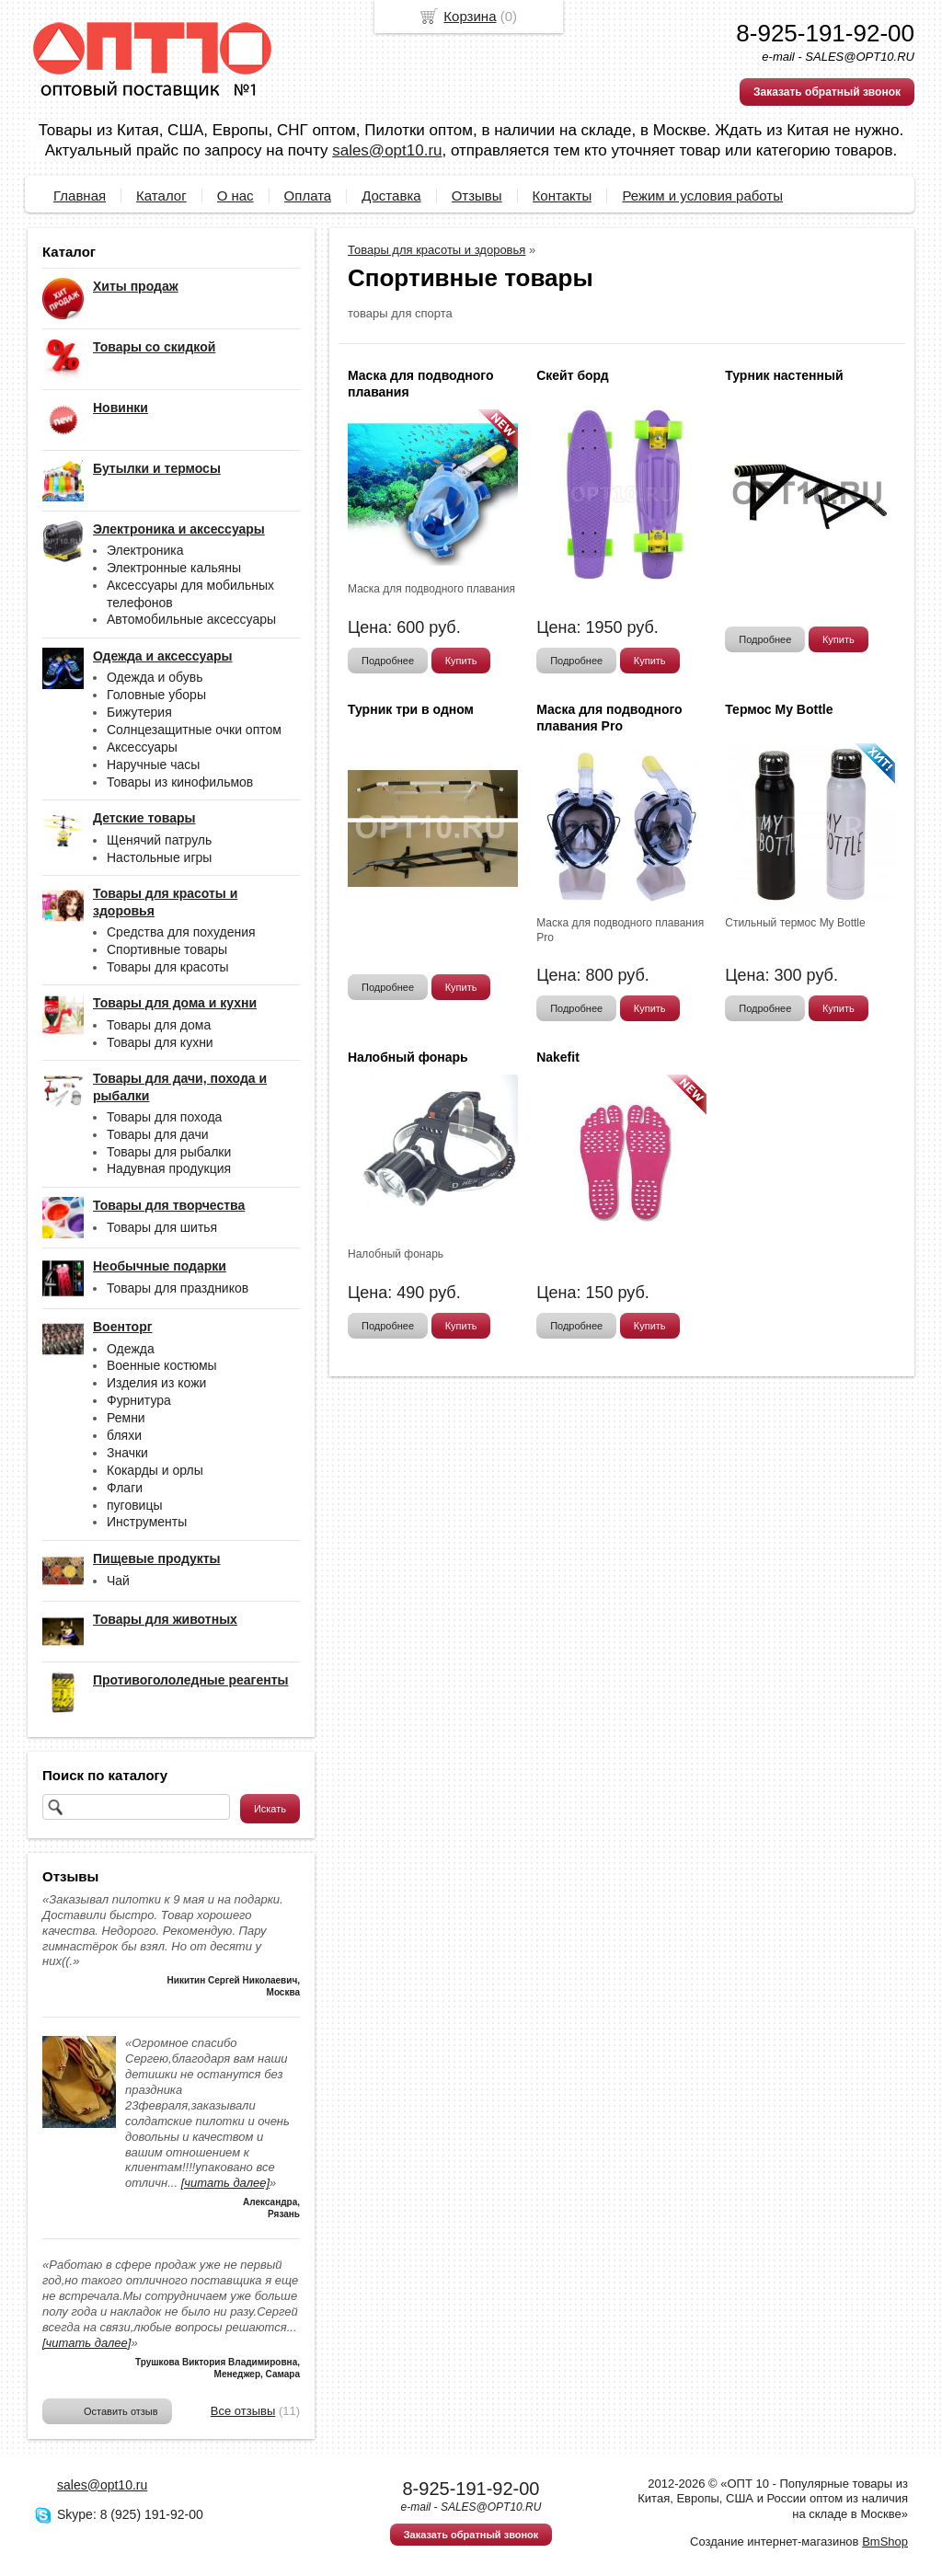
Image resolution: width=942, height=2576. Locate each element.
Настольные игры (159, 857)
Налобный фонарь (408, 1057)
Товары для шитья (162, 1227)
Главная (79, 195)
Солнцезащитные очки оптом (194, 729)
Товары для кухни (160, 1042)
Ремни (126, 1417)
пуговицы (135, 1505)
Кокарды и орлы (155, 1470)
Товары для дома (159, 1025)
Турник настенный (784, 375)
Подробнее (388, 660)
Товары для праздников (177, 1288)
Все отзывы (243, 2411)
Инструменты (147, 1521)
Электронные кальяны (174, 567)
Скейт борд (572, 375)
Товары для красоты (168, 967)
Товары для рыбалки (169, 1151)
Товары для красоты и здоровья (436, 250)
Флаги (125, 1487)
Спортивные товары (167, 949)
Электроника (145, 550)
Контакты (562, 195)
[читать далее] (225, 2183)
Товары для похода (164, 1117)
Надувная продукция (169, 1168)
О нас (235, 195)
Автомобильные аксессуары (191, 619)
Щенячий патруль (159, 840)
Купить (461, 660)
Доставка (391, 195)
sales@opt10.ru (387, 150)
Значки (127, 1452)
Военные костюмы (162, 1365)
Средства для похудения (181, 932)
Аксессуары (142, 747)
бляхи (124, 1435)
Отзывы (477, 195)
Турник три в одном (411, 709)
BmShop (885, 2541)
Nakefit (558, 1057)
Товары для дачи (158, 1134)
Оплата (308, 195)
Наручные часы (153, 764)
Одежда (131, 1348)
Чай (118, 1580)
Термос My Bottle (779, 709)
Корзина (469, 16)
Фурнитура (139, 1400)
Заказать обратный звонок (827, 92)
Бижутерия (139, 712)
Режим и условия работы (702, 195)
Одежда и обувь (155, 677)
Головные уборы (156, 694)
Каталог (161, 195)
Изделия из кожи (156, 1382)
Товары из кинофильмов (180, 782)
